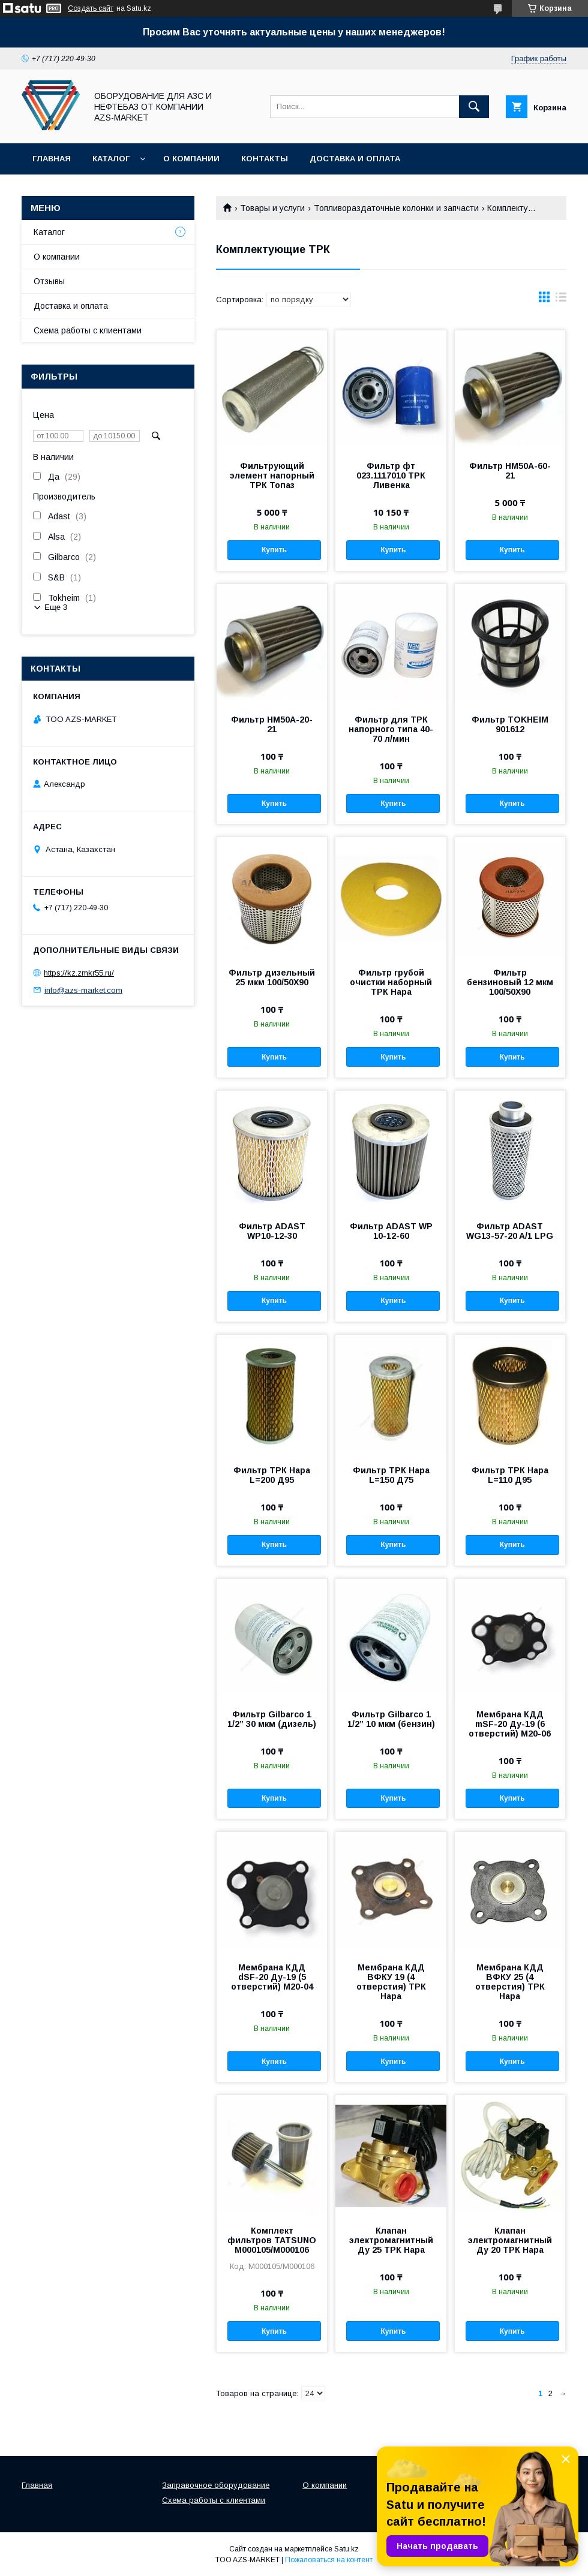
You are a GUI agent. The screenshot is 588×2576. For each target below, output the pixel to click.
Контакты (264, 158)
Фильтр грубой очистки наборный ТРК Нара (391, 982)
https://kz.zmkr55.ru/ (79, 972)
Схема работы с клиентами (88, 330)
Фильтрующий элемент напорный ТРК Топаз (272, 475)
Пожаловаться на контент (329, 2560)
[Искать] (474, 106)
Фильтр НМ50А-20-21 (272, 724)
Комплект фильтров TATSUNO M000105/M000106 (271, 2240)
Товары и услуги (272, 208)
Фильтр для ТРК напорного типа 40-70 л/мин (391, 729)
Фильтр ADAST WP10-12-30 (272, 1231)
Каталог (111, 158)
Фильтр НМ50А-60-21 (510, 470)
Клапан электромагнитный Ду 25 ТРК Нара (391, 2240)
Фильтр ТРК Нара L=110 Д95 (510, 1475)
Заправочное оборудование (215, 2485)
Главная (51, 158)
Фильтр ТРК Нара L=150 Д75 (391, 1475)
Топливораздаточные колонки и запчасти (396, 208)
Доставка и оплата (355, 158)
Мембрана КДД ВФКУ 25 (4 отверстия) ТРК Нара (510, 1982)
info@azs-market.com (83, 989)
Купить (274, 550)
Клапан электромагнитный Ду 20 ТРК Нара (510, 2240)
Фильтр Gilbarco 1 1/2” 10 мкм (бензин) (391, 1719)
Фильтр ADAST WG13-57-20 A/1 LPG (509, 1231)
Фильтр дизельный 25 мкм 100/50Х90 (272, 977)
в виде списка (561, 299)
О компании (191, 158)
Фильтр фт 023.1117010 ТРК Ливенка (390, 475)
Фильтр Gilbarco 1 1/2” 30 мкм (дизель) (271, 1719)
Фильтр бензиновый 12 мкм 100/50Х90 (510, 982)
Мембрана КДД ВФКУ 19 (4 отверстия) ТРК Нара (391, 1982)
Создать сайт (90, 8)
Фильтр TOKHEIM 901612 (510, 724)
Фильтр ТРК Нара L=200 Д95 (271, 1475)
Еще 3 (55, 607)
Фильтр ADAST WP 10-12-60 (391, 1231)
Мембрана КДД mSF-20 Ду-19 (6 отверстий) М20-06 (510, 1724)
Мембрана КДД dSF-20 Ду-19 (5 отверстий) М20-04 (272, 1977)
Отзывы (49, 281)
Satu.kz (346, 2549)
